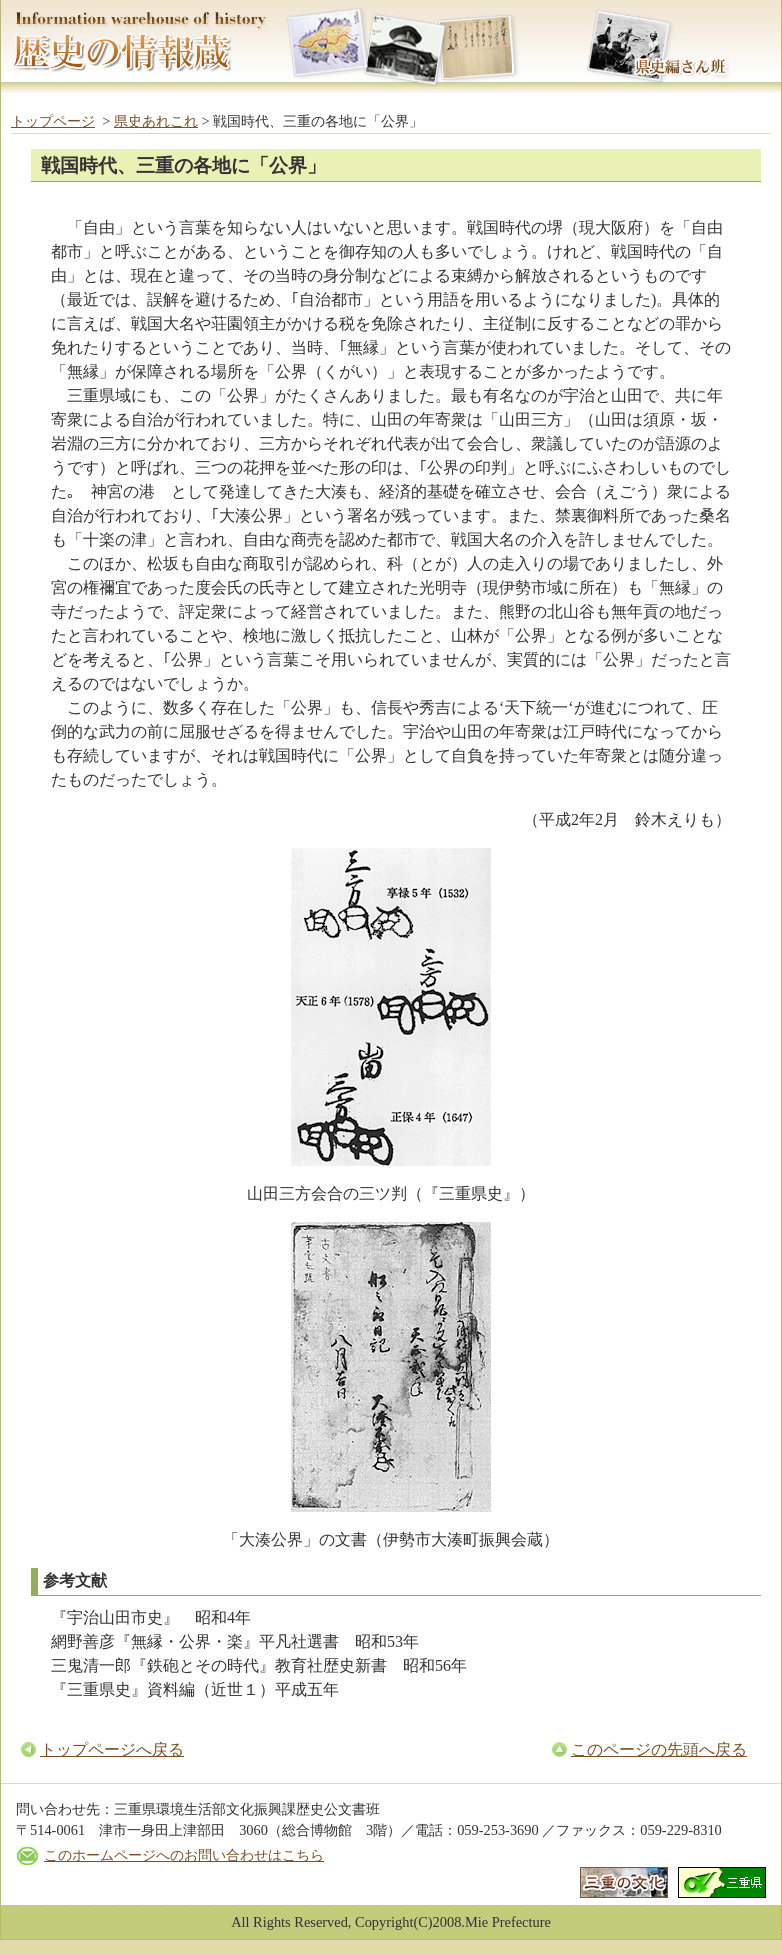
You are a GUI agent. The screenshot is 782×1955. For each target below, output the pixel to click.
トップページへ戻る (112, 1749)
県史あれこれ (156, 121)
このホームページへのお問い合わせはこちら (184, 1855)
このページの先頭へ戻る (659, 1749)
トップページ (53, 121)
